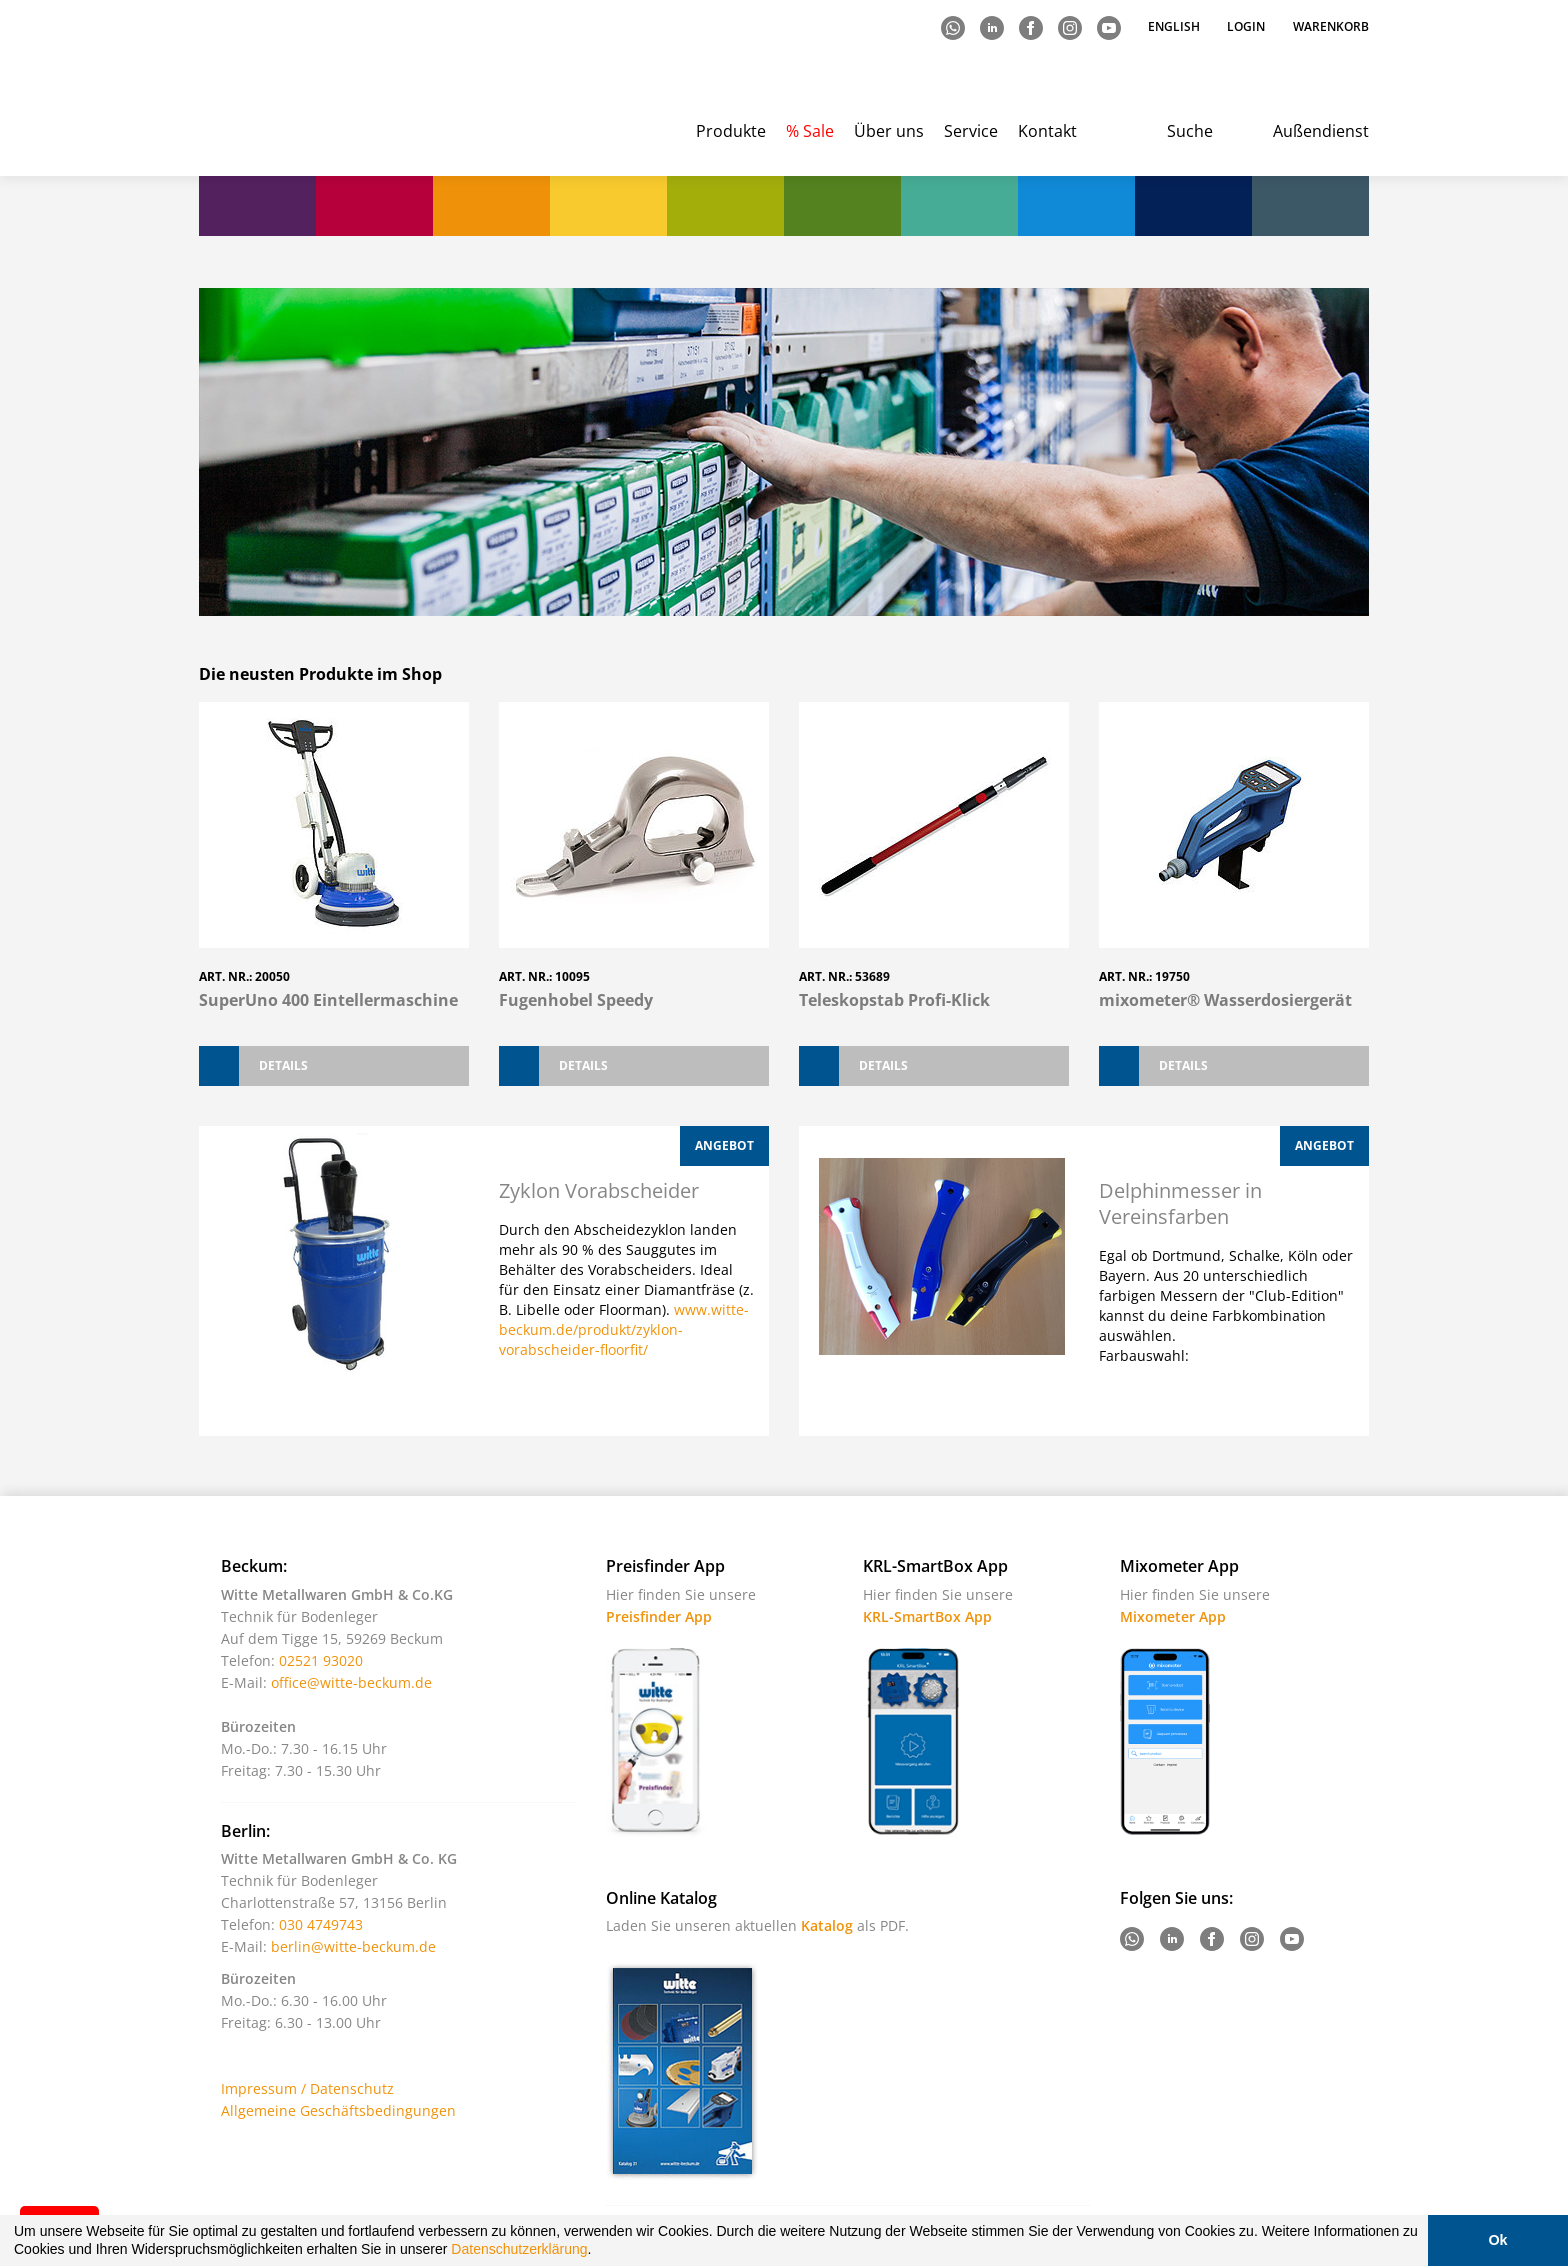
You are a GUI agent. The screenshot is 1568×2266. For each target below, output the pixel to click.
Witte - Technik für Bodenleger (281, 90)
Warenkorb (1331, 26)
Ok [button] (1497, 2240)
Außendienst (1321, 131)
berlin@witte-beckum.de (353, 1946)
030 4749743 (321, 1924)
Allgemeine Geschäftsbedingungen (338, 2110)
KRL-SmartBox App (927, 1616)
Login (1246, 26)
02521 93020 (321, 1660)
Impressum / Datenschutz (307, 2088)
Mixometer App (1173, 1616)
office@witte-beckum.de (351, 1682)
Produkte (731, 131)
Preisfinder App (659, 1616)
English (1175, 26)
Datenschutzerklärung (519, 2249)
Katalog (827, 1925)
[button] (598, 2252)
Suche (1190, 131)
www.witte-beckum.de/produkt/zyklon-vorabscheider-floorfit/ (624, 1329)
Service (971, 131)
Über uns (889, 131)
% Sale (810, 131)
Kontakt (1047, 131)
